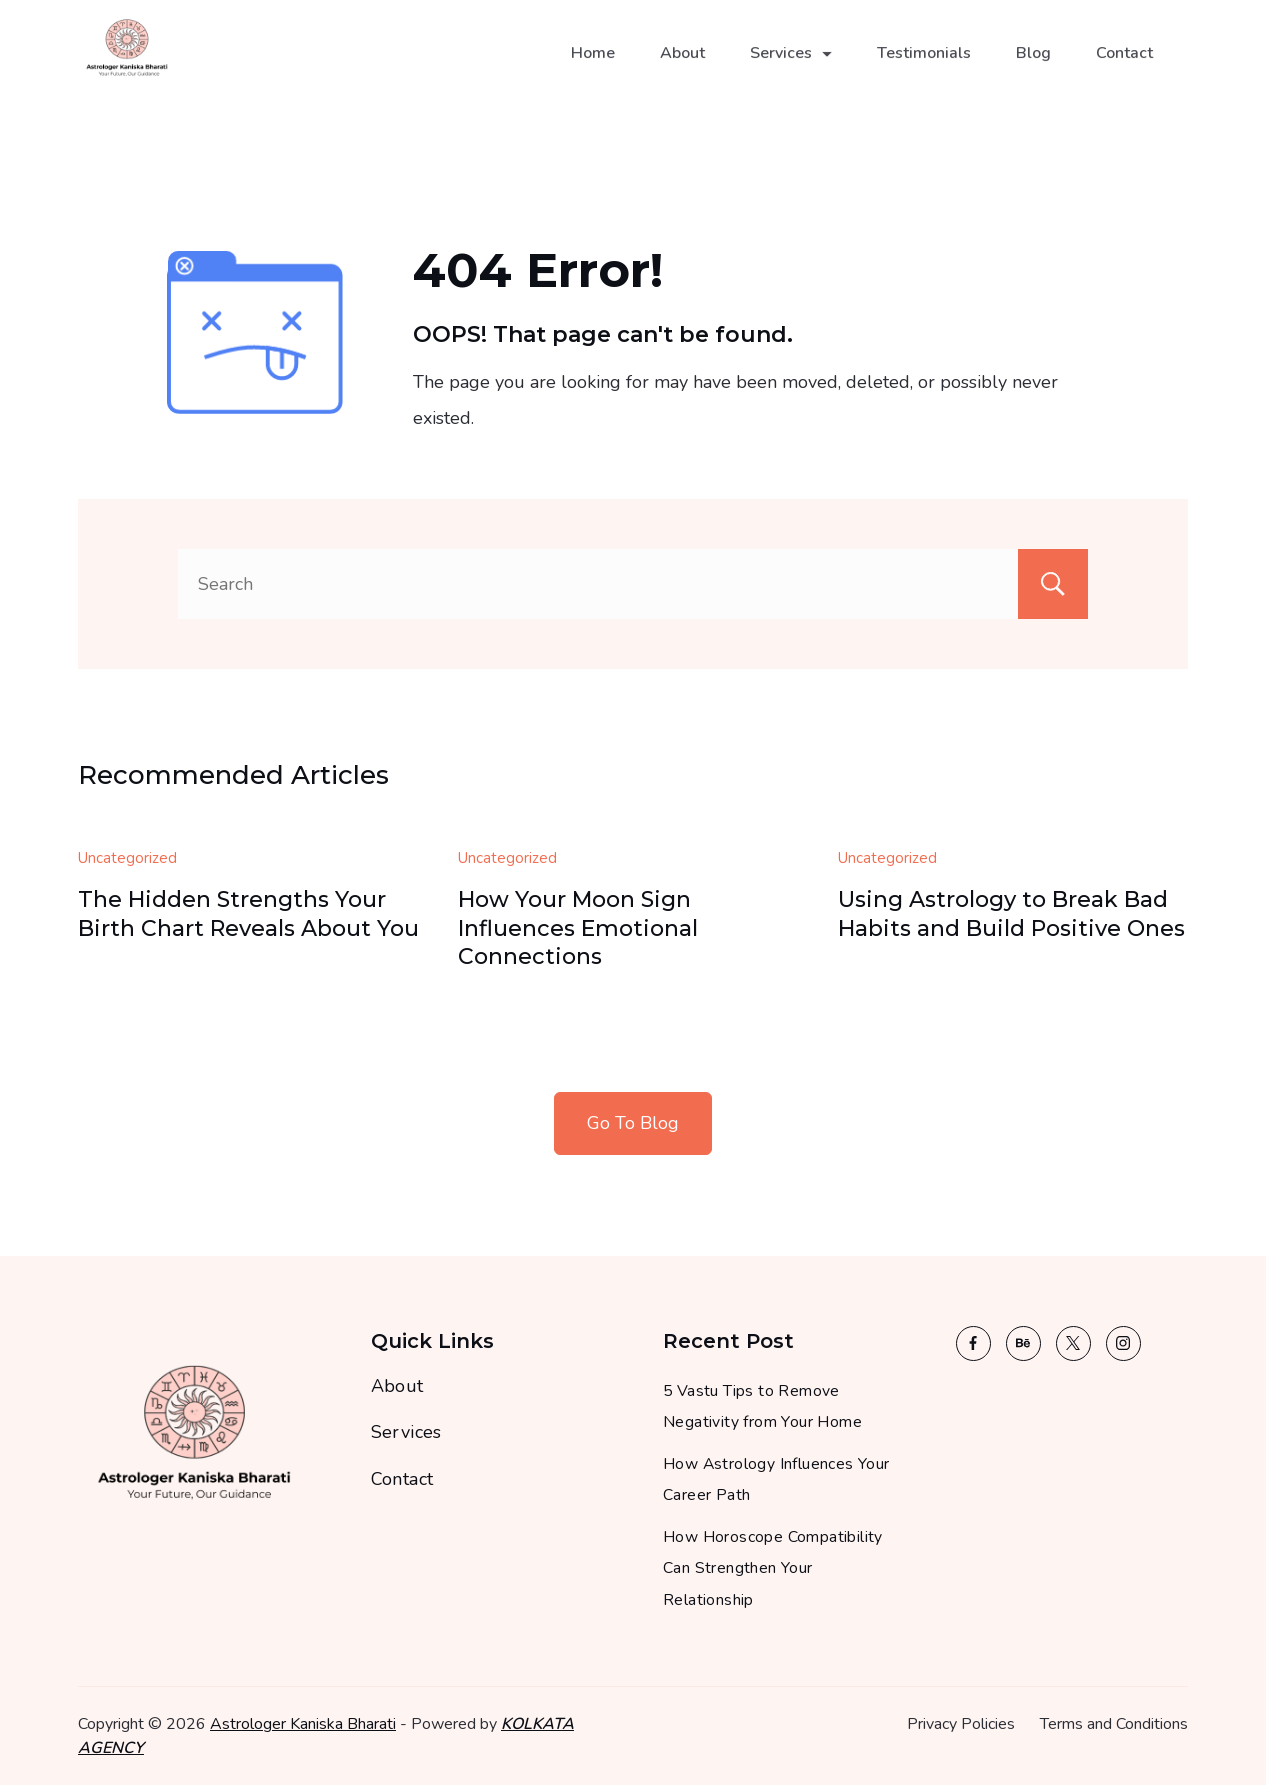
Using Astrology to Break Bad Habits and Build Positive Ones (1011, 914)
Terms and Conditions (1114, 1724)
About (682, 66)
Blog (1033, 66)
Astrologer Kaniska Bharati (303, 1724)
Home (593, 66)
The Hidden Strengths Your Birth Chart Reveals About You (248, 914)
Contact (1124, 66)
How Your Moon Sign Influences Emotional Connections (578, 928)
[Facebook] (973, 1343)
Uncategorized (127, 858)
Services (791, 66)
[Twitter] (1073, 1343)
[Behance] (1023, 1343)
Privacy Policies (961, 1724)
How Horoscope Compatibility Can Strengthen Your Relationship (773, 1568)
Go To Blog (633, 1123)
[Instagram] (1123, 1343)
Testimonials (924, 66)
